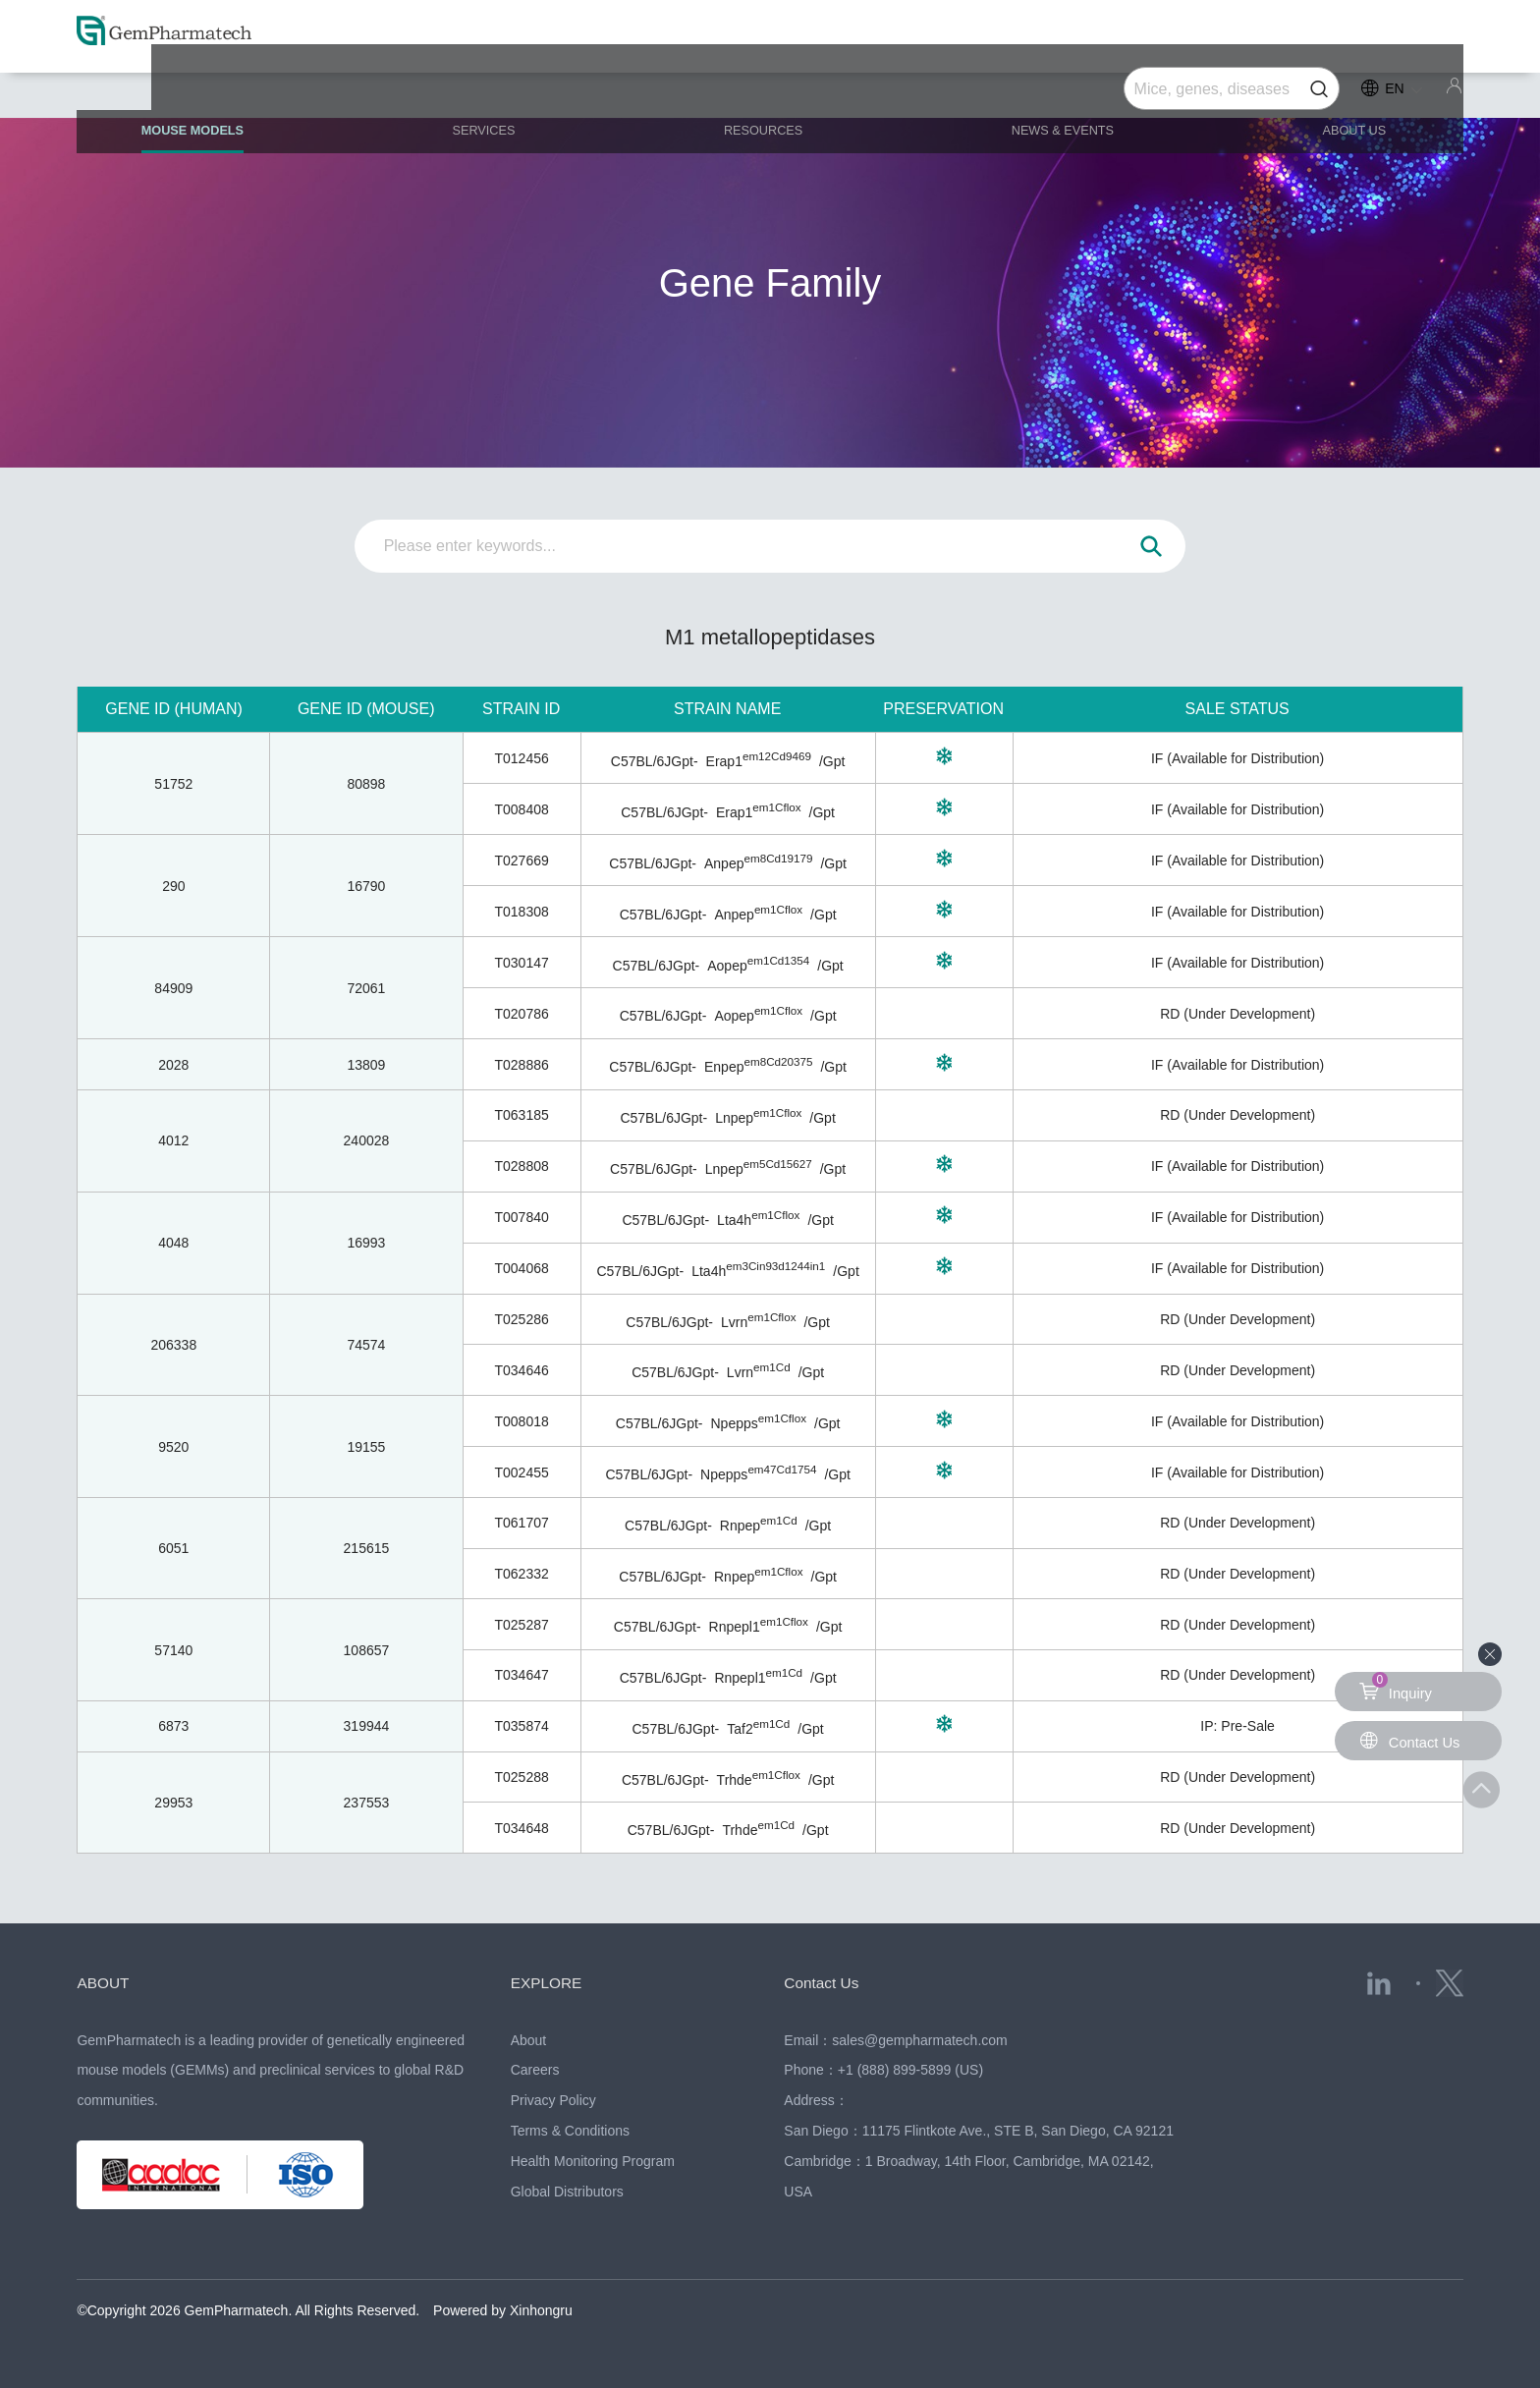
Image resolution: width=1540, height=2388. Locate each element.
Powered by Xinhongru (503, 2310)
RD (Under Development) (1237, 1014)
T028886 (521, 1065)
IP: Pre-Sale (1237, 1726)
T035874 (521, 1726)
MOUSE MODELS (235, 98)
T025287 (521, 1625)
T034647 (521, 1675)
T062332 (521, 1574)
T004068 (521, 1268)
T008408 (521, 809)
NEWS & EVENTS (1055, 90)
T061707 (521, 1522)
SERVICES (509, 90)
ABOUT (107, 1982)
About (529, 2040)
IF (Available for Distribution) (1237, 758)
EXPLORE (552, 1982)
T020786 (521, 1014)
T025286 (521, 1319)
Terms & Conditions (570, 2130)
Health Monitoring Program (593, 2161)
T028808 (521, 1166)
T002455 (521, 1472)
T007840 (521, 1217)
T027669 (521, 860)
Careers (535, 2070)
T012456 (521, 758)
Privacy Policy (553, 2100)
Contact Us (827, 1982)
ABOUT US (1330, 90)
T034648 (521, 1828)
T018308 (521, 911)
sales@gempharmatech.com (919, 2040)
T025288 (521, 1777)
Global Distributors (567, 2191)
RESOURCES (769, 90)
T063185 (521, 1115)
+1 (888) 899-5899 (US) (910, 2070)
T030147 (521, 963)
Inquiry (1397, 1686)
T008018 (521, 1421)
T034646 (521, 1370)
